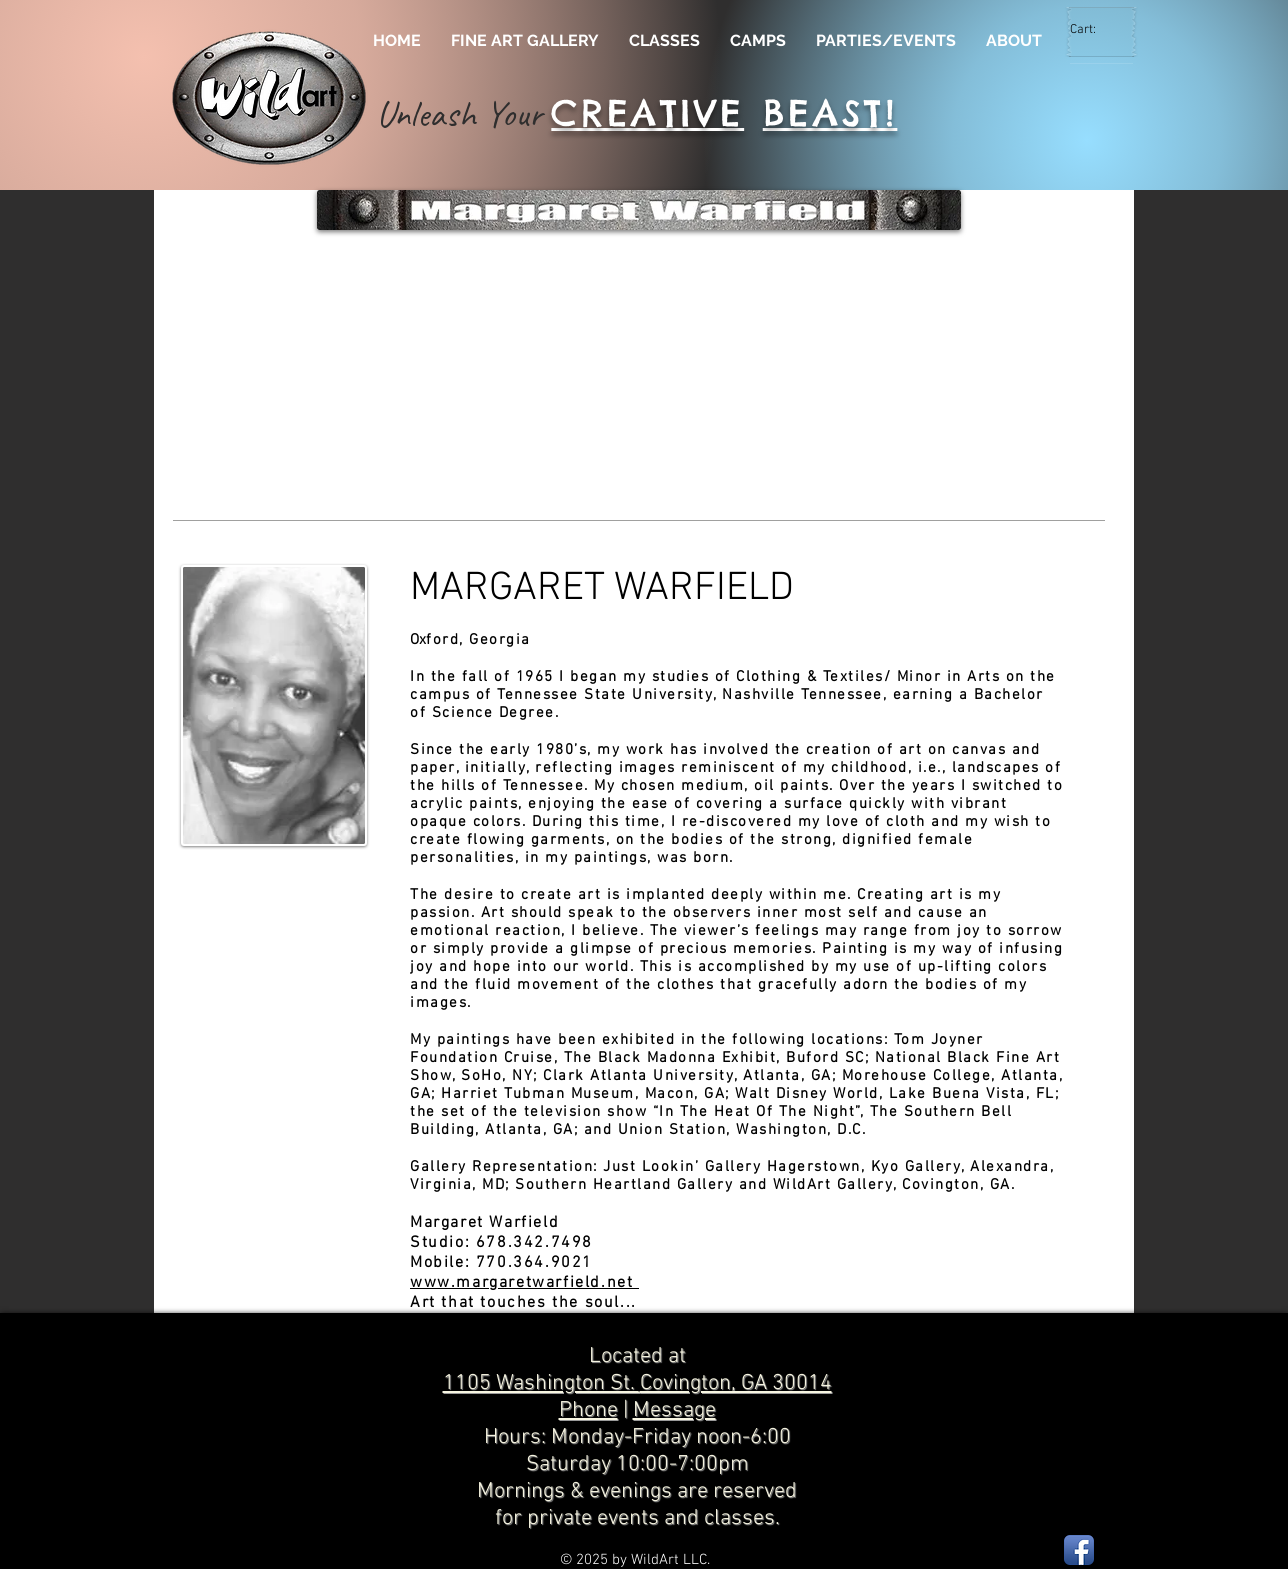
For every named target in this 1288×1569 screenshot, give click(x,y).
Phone (588, 1410)
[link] (1094, 28)
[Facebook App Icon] (1079, 1550)
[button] (314, 383)
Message (674, 1410)
